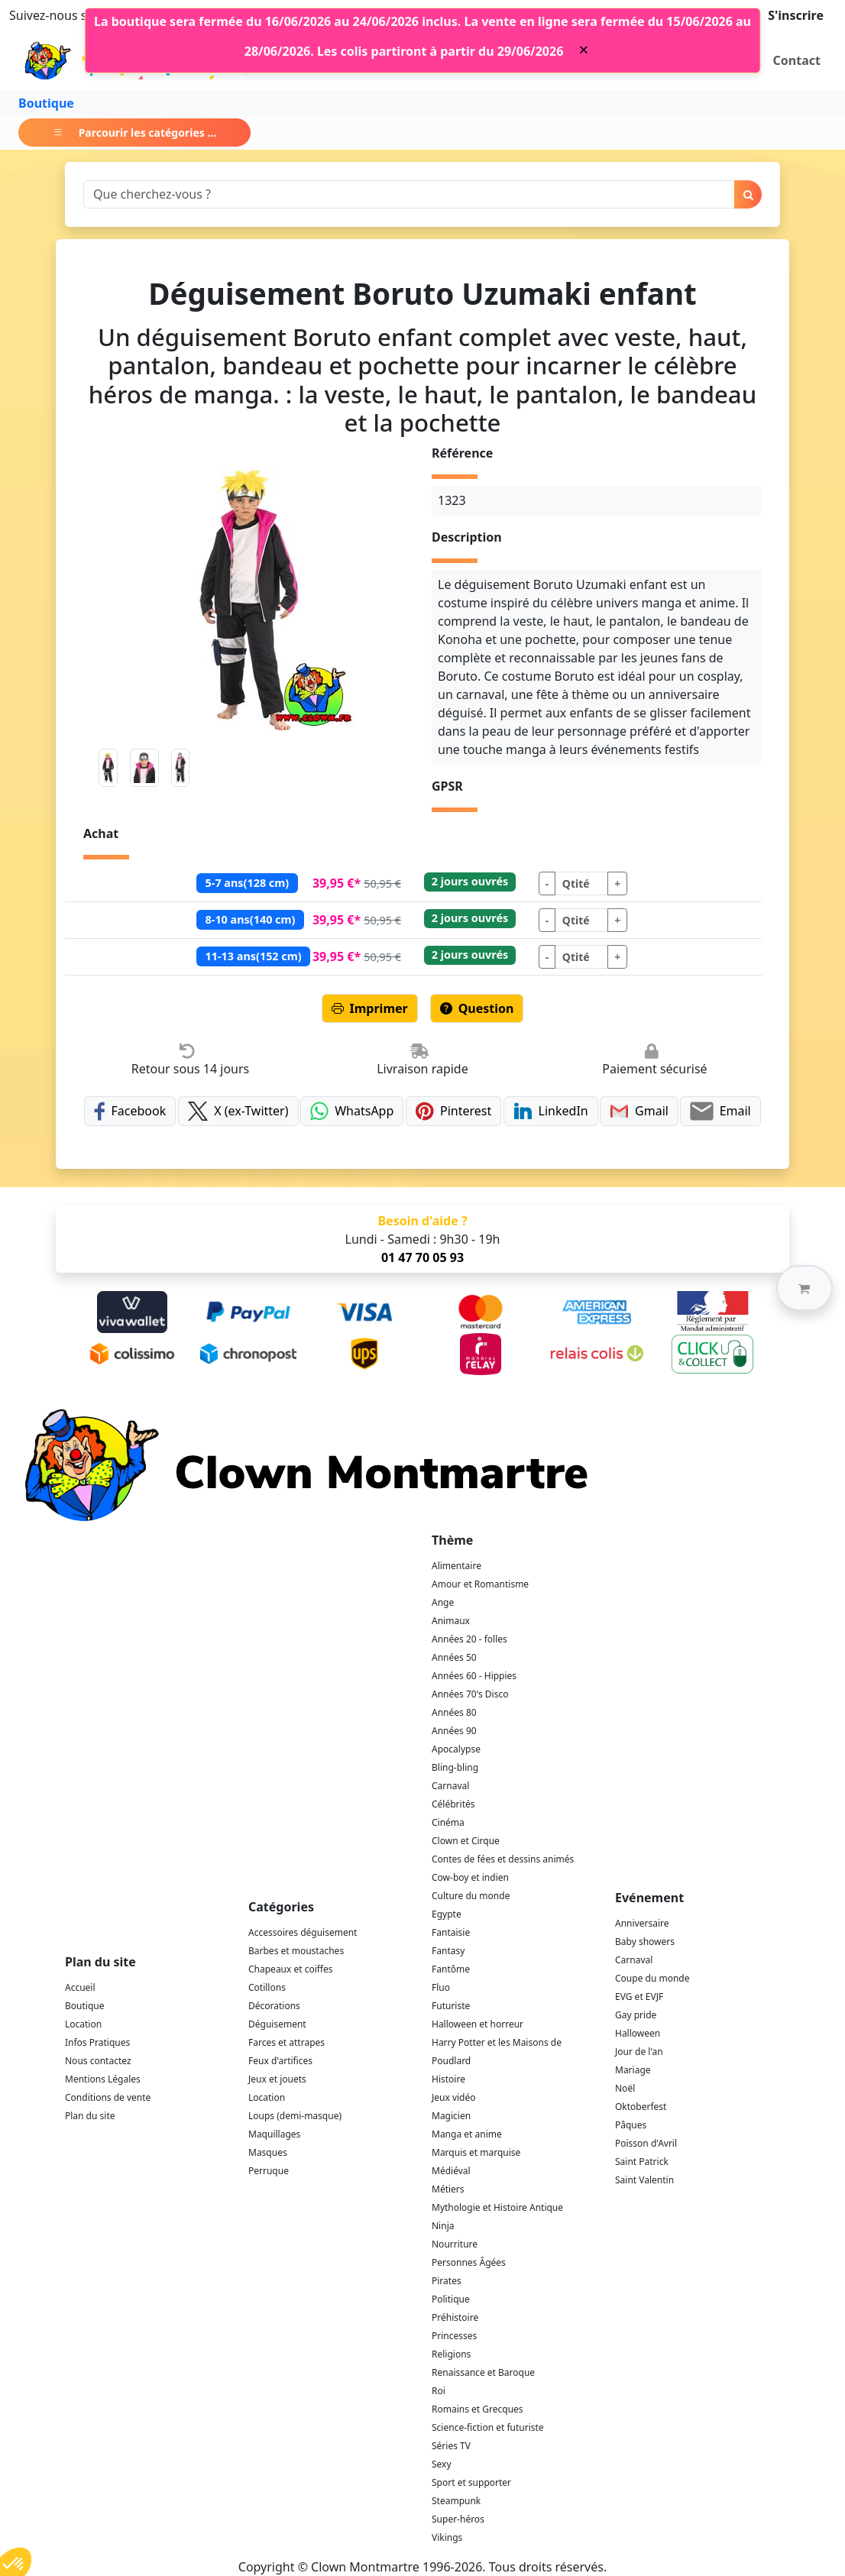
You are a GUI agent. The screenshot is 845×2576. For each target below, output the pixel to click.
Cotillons (267, 1987)
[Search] (409, 194)
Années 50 (454, 1657)
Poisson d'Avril (646, 2143)
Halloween (637, 2033)
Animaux (451, 1620)
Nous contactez (98, 2060)
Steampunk (456, 2500)
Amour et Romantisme (480, 1584)
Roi (438, 2390)
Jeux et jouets (277, 2079)
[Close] (583, 50)
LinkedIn (550, 1111)
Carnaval (450, 1785)
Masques (267, 2152)
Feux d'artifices (280, 2060)
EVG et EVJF (639, 1996)
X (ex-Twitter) (238, 1111)
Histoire (448, 2079)
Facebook (130, 1111)
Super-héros (458, 2519)
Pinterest (454, 1111)
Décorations (274, 2005)
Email (720, 1111)
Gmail (639, 1111)
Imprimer (370, 1008)
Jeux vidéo (454, 2097)
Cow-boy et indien (470, 1877)
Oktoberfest (640, 2106)
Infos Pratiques (97, 2042)
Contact (797, 60)
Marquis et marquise (476, 2152)
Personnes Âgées (469, 2262)
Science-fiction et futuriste (488, 2427)
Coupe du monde (652, 1978)
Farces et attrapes (286, 2042)
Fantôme (451, 1969)
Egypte (446, 1914)
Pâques (630, 2124)
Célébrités (453, 1804)
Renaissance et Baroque (483, 2372)
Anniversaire (642, 1923)
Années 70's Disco (470, 1694)
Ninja (443, 2225)
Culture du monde (471, 1895)
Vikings (447, 2537)
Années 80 (454, 1712)
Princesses (454, 2335)
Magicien (451, 2115)
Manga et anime (467, 2134)
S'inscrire (796, 15)
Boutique (46, 103)
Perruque (268, 2170)
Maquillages (274, 2134)
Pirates (446, 2280)
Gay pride (635, 2014)
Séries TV (451, 2445)
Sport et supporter (471, 2482)
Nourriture (455, 2244)
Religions (451, 2354)
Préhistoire (455, 2317)
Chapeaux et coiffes (290, 1969)
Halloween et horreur (477, 2024)
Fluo (441, 1987)
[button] (804, 1288)
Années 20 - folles (469, 1639)
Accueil (80, 1987)
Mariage (633, 2069)
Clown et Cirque (466, 1840)
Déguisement (277, 2024)
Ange (443, 1602)
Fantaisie (451, 1932)
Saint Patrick (642, 2161)
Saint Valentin (644, 2179)
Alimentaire (456, 1565)
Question (477, 1008)
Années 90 (454, 1730)
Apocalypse (456, 1749)
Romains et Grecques (477, 2409)
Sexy (442, 2464)
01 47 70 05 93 (422, 1257)
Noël (625, 2088)
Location (83, 2024)
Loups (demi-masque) (295, 2115)
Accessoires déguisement (302, 1932)
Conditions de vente (108, 2097)
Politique (451, 2299)
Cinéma (448, 1822)
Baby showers (645, 1941)
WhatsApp (351, 1111)
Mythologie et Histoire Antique (497, 2207)
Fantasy (448, 1950)
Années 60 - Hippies (474, 1675)
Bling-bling (455, 1767)
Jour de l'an (639, 2051)
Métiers (448, 2189)
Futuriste (451, 2005)
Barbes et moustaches (296, 1950)
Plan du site (90, 2115)
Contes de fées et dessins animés (503, 1859)
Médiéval (451, 2170)
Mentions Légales (103, 2079)
